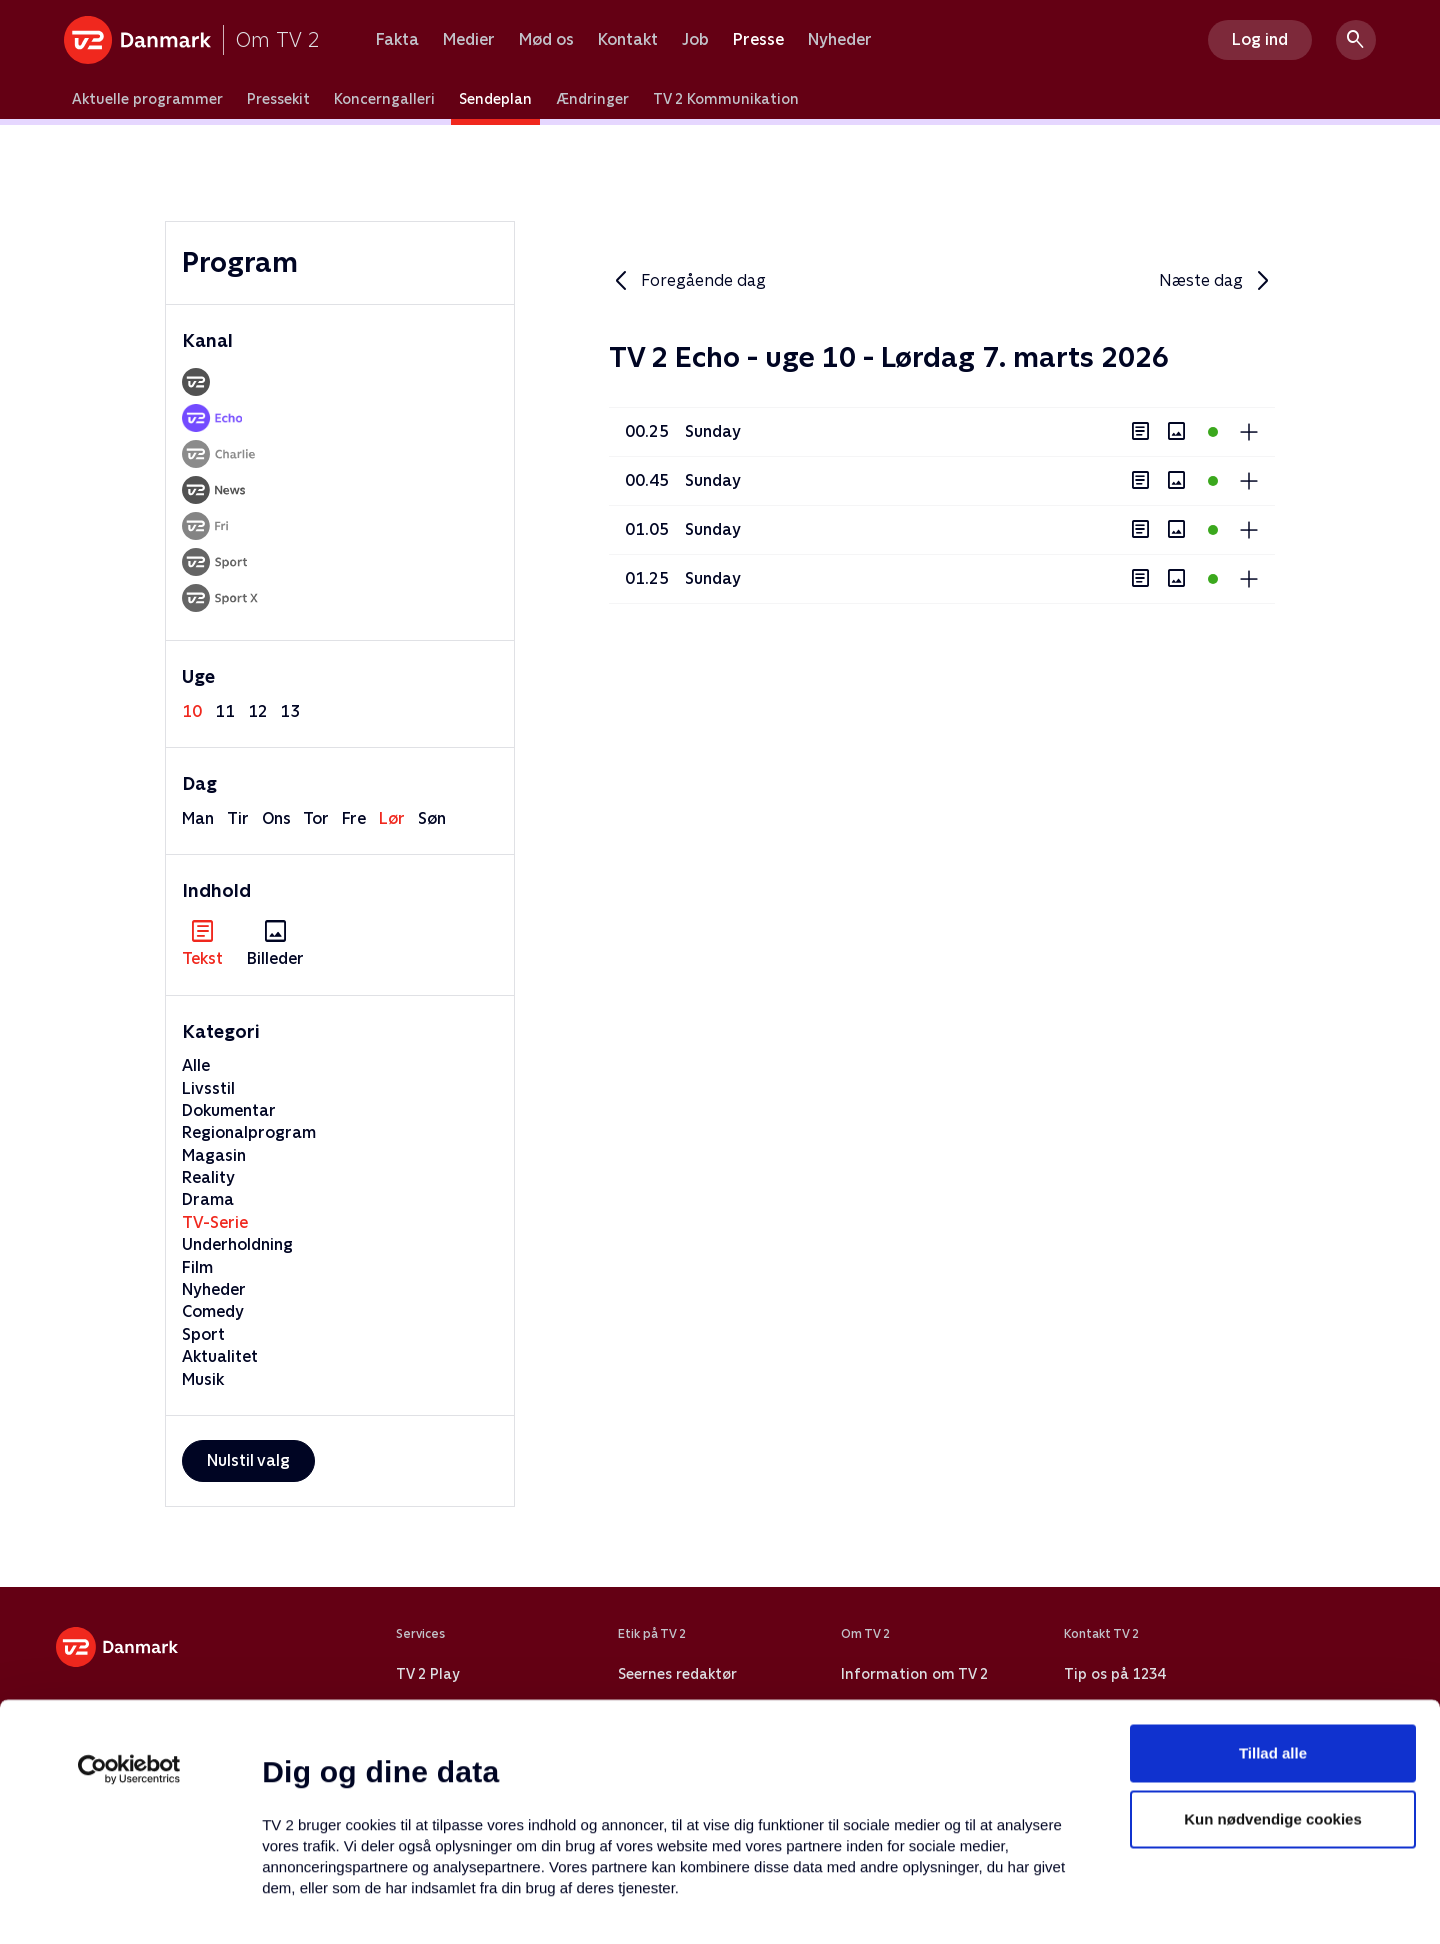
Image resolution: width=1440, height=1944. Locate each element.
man (198, 818)
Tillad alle (1273, 1613)
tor (316, 818)
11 (225, 711)
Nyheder (840, 40)
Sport (203, 1334)
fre (354, 818)
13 (290, 711)
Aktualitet (220, 1356)
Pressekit (278, 99)
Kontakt (628, 40)
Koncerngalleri (384, 99)
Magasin (214, 1155)
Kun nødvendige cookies (1273, 1679)
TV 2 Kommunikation (726, 99)
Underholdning (237, 1244)
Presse (758, 40)
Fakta (397, 40)
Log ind (1260, 39)
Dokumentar (229, 1110)
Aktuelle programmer (147, 99)
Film (197, 1267)
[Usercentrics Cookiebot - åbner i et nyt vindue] (129, 1630)
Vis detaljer (969, 1904)
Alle (196, 1065)
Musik (203, 1379)
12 (258, 711)
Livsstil (208, 1088)
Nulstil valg (248, 1460)
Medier (469, 40)
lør (392, 818)
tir (238, 818)
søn (432, 818)
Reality (208, 1177)
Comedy (213, 1311)
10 (192, 711)
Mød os (546, 40)
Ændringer (592, 99)
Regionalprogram (249, 1132)
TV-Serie (215, 1222)
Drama (208, 1199)
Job (695, 40)
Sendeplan (495, 99)
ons (276, 818)
